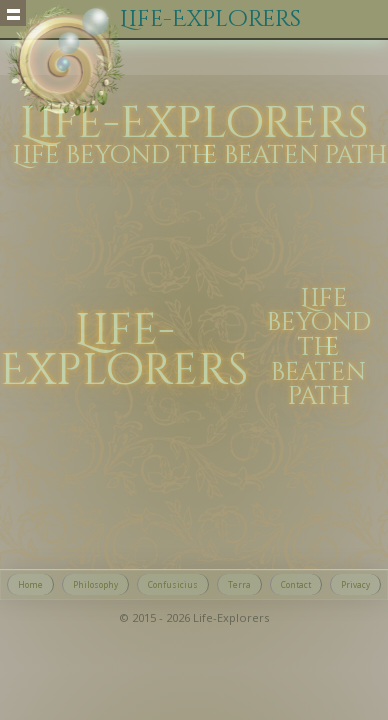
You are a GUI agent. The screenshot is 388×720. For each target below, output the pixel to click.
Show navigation (13, 13)
